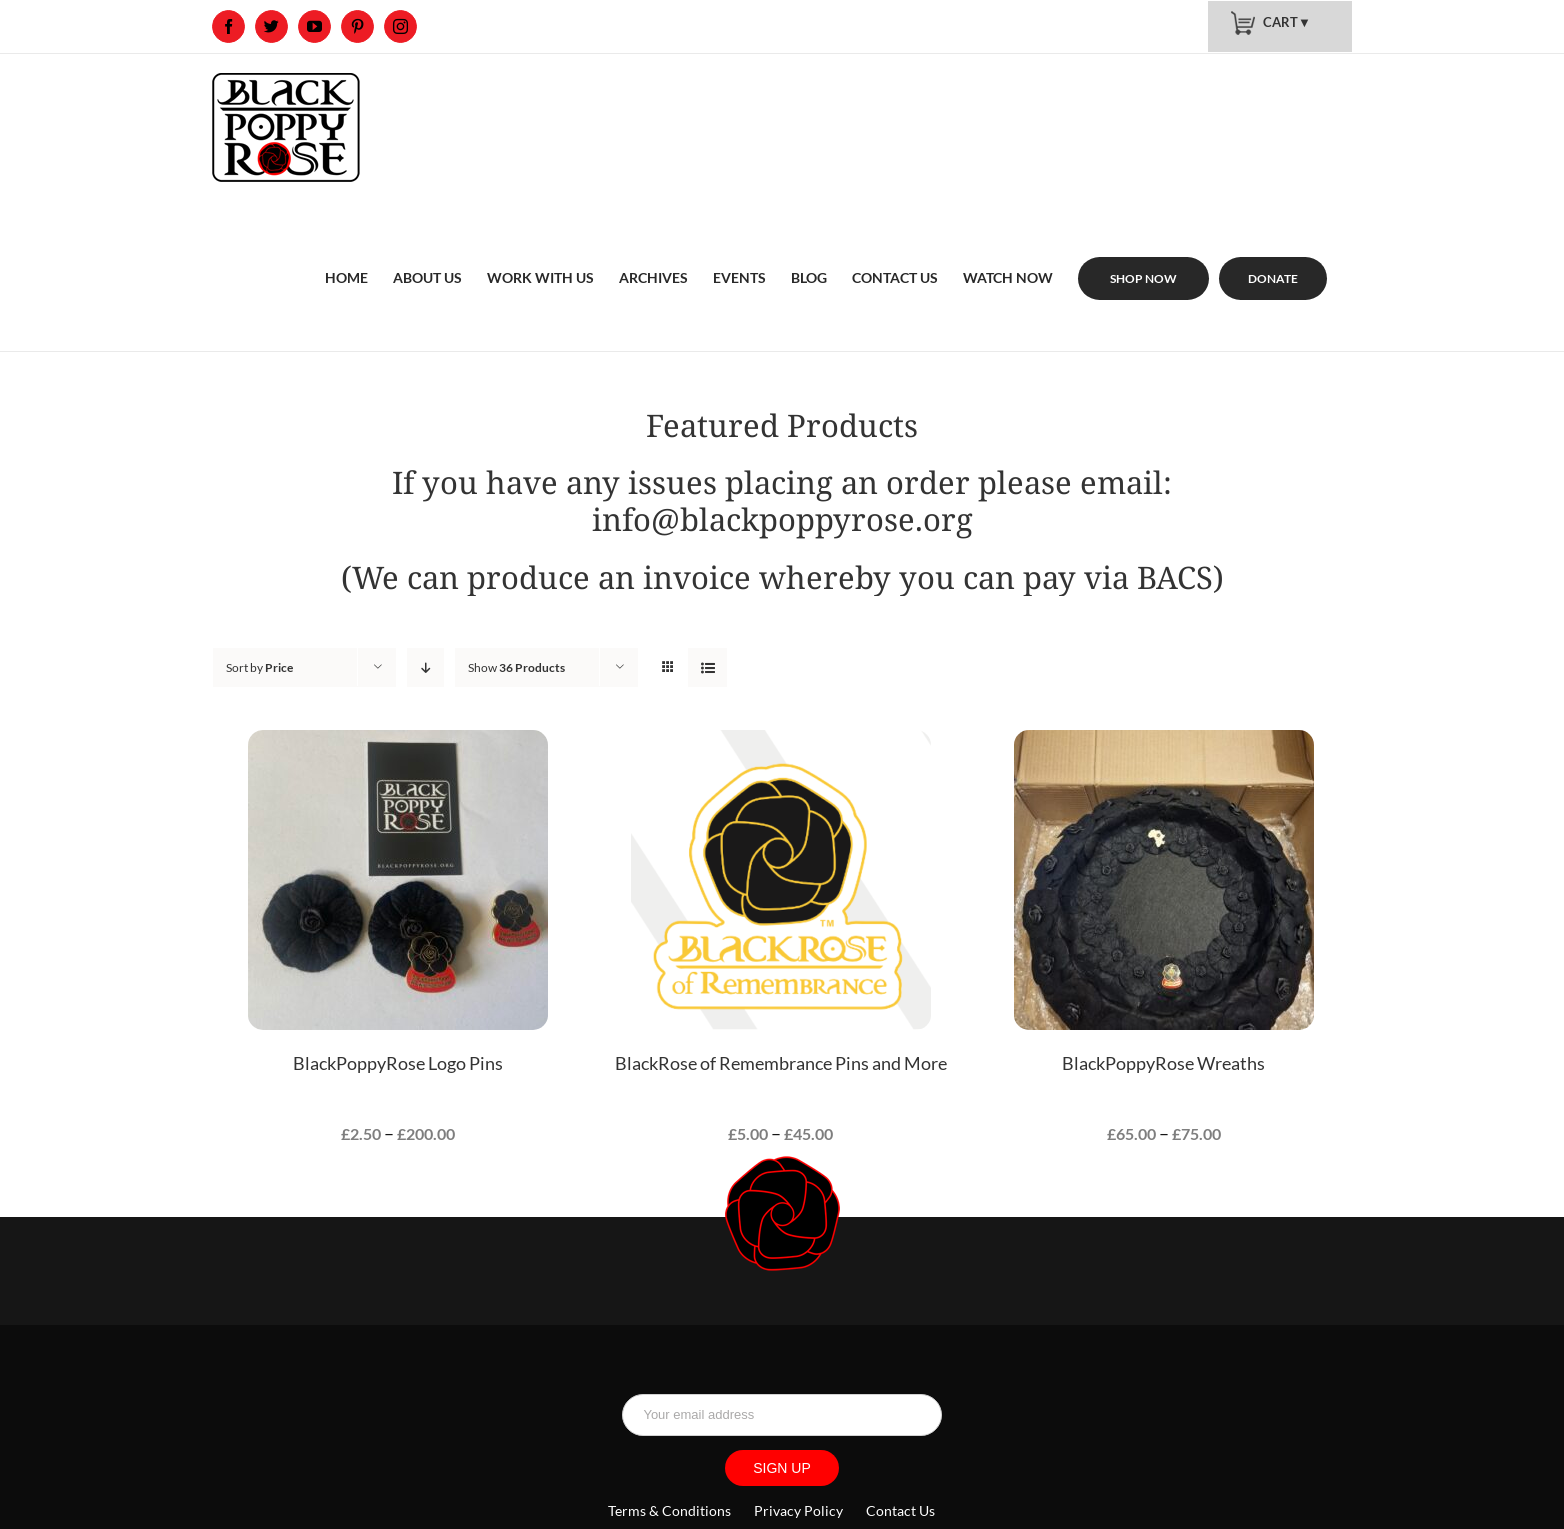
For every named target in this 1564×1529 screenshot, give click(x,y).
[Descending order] (425, 667)
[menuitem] (346, 254)
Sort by (259, 667)
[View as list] (707, 667)
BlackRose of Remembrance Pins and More (781, 1063)
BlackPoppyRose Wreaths (1163, 1063)
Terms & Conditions (671, 1510)
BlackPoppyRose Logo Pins (398, 1063)
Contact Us (900, 1510)
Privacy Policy (798, 1510)
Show (516, 667)
